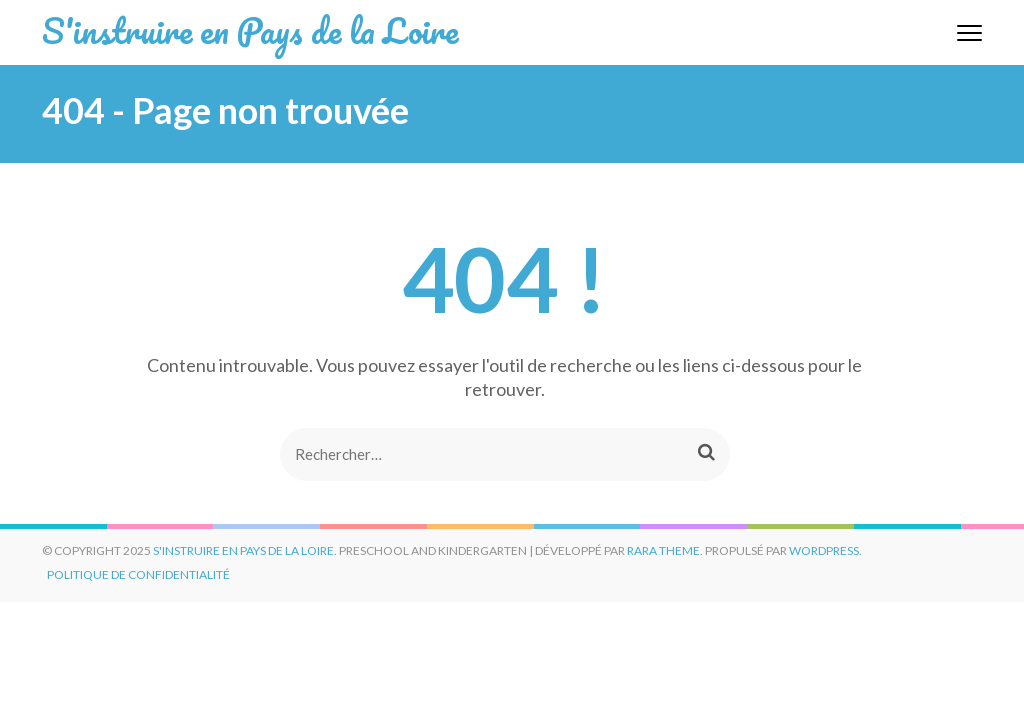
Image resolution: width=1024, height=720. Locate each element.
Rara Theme (663, 550)
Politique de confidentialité (138, 574)
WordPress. (825, 550)
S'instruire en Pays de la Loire (250, 30)
